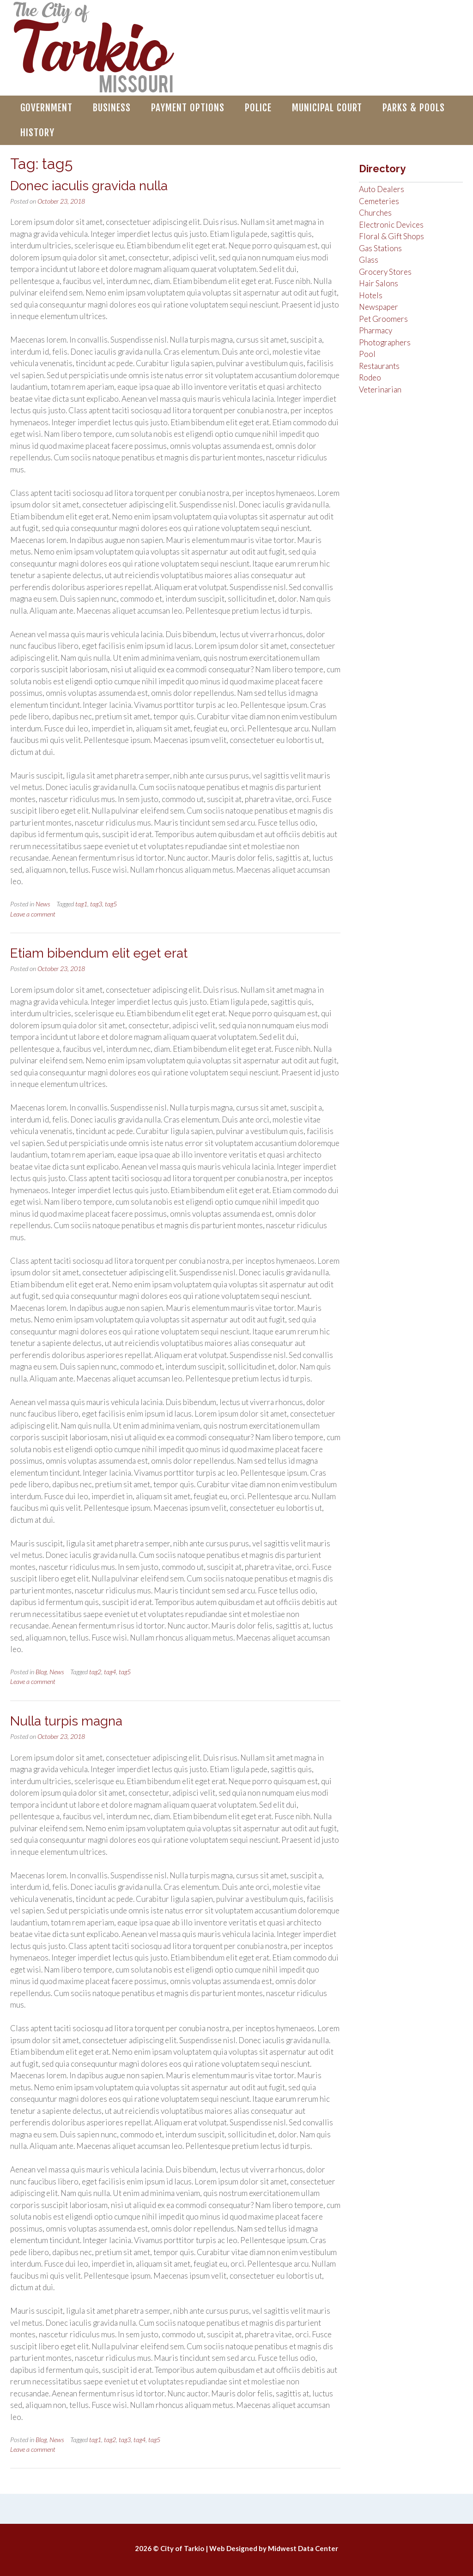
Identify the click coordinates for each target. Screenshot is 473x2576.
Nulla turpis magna (66, 1721)
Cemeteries (379, 201)
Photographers (385, 342)
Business (112, 108)
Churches (375, 212)
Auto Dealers (381, 189)
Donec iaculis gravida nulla (89, 185)
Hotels (370, 295)
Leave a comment (32, 914)
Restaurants (379, 366)
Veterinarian (380, 389)
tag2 (95, 1672)
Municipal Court (327, 108)
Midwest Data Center (303, 2548)
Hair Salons (378, 283)
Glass (368, 260)
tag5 (111, 904)
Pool (367, 354)
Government (46, 108)
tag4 (110, 1672)
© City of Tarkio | (181, 2548)
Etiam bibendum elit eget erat (99, 953)
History (37, 133)
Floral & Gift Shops (391, 236)
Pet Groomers (383, 319)
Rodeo (370, 377)
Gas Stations (380, 248)
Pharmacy (375, 330)
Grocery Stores (385, 272)
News (43, 904)
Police (258, 108)
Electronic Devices (391, 224)
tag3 (96, 904)
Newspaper (378, 307)
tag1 (81, 904)
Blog (41, 1672)
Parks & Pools (413, 108)
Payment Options (187, 108)
